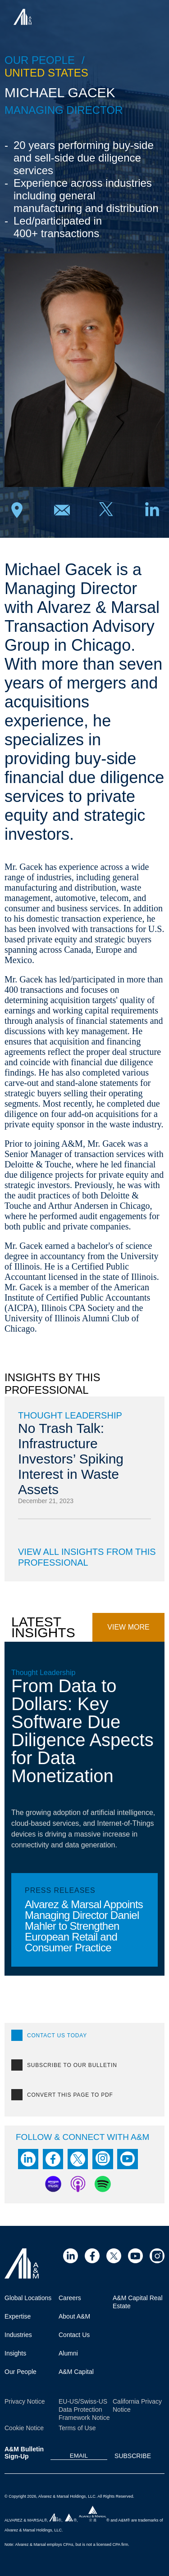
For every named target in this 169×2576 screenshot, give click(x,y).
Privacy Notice (25, 2401)
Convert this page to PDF (70, 2095)
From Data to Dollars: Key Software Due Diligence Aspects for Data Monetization (82, 1731)
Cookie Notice (24, 2428)
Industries (18, 2334)
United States (46, 73)
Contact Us (74, 2334)
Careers (70, 2297)
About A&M (74, 2316)
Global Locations (28, 2297)
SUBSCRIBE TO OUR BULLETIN (72, 2065)
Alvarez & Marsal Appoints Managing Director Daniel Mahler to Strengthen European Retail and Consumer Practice (84, 1925)
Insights (15, 2353)
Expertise (18, 2316)
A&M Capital (76, 2371)
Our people (40, 60)
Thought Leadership (70, 1415)
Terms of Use (77, 2428)
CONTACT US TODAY (57, 2035)
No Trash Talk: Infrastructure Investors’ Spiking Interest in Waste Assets (70, 1459)
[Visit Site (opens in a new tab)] (70, 2255)
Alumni (68, 2353)
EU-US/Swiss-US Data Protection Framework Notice (84, 2409)
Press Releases (60, 1890)
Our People (21, 2371)
